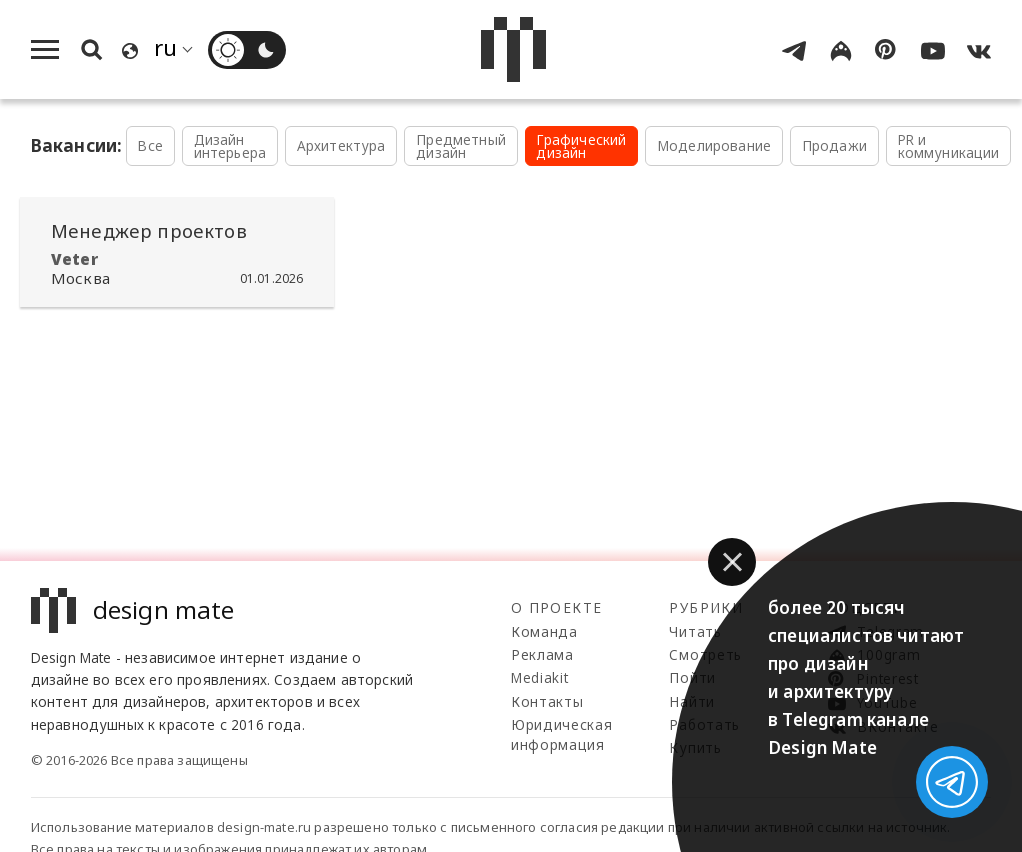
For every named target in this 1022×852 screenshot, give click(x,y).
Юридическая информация (561, 734)
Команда (544, 631)
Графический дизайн (581, 146)
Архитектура (341, 145)
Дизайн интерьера (230, 146)
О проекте (556, 607)
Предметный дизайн (461, 146)
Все (150, 145)
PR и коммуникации (949, 146)
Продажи (834, 145)
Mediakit (539, 677)
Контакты (547, 701)
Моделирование (714, 145)
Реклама (542, 654)
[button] (732, 562)
